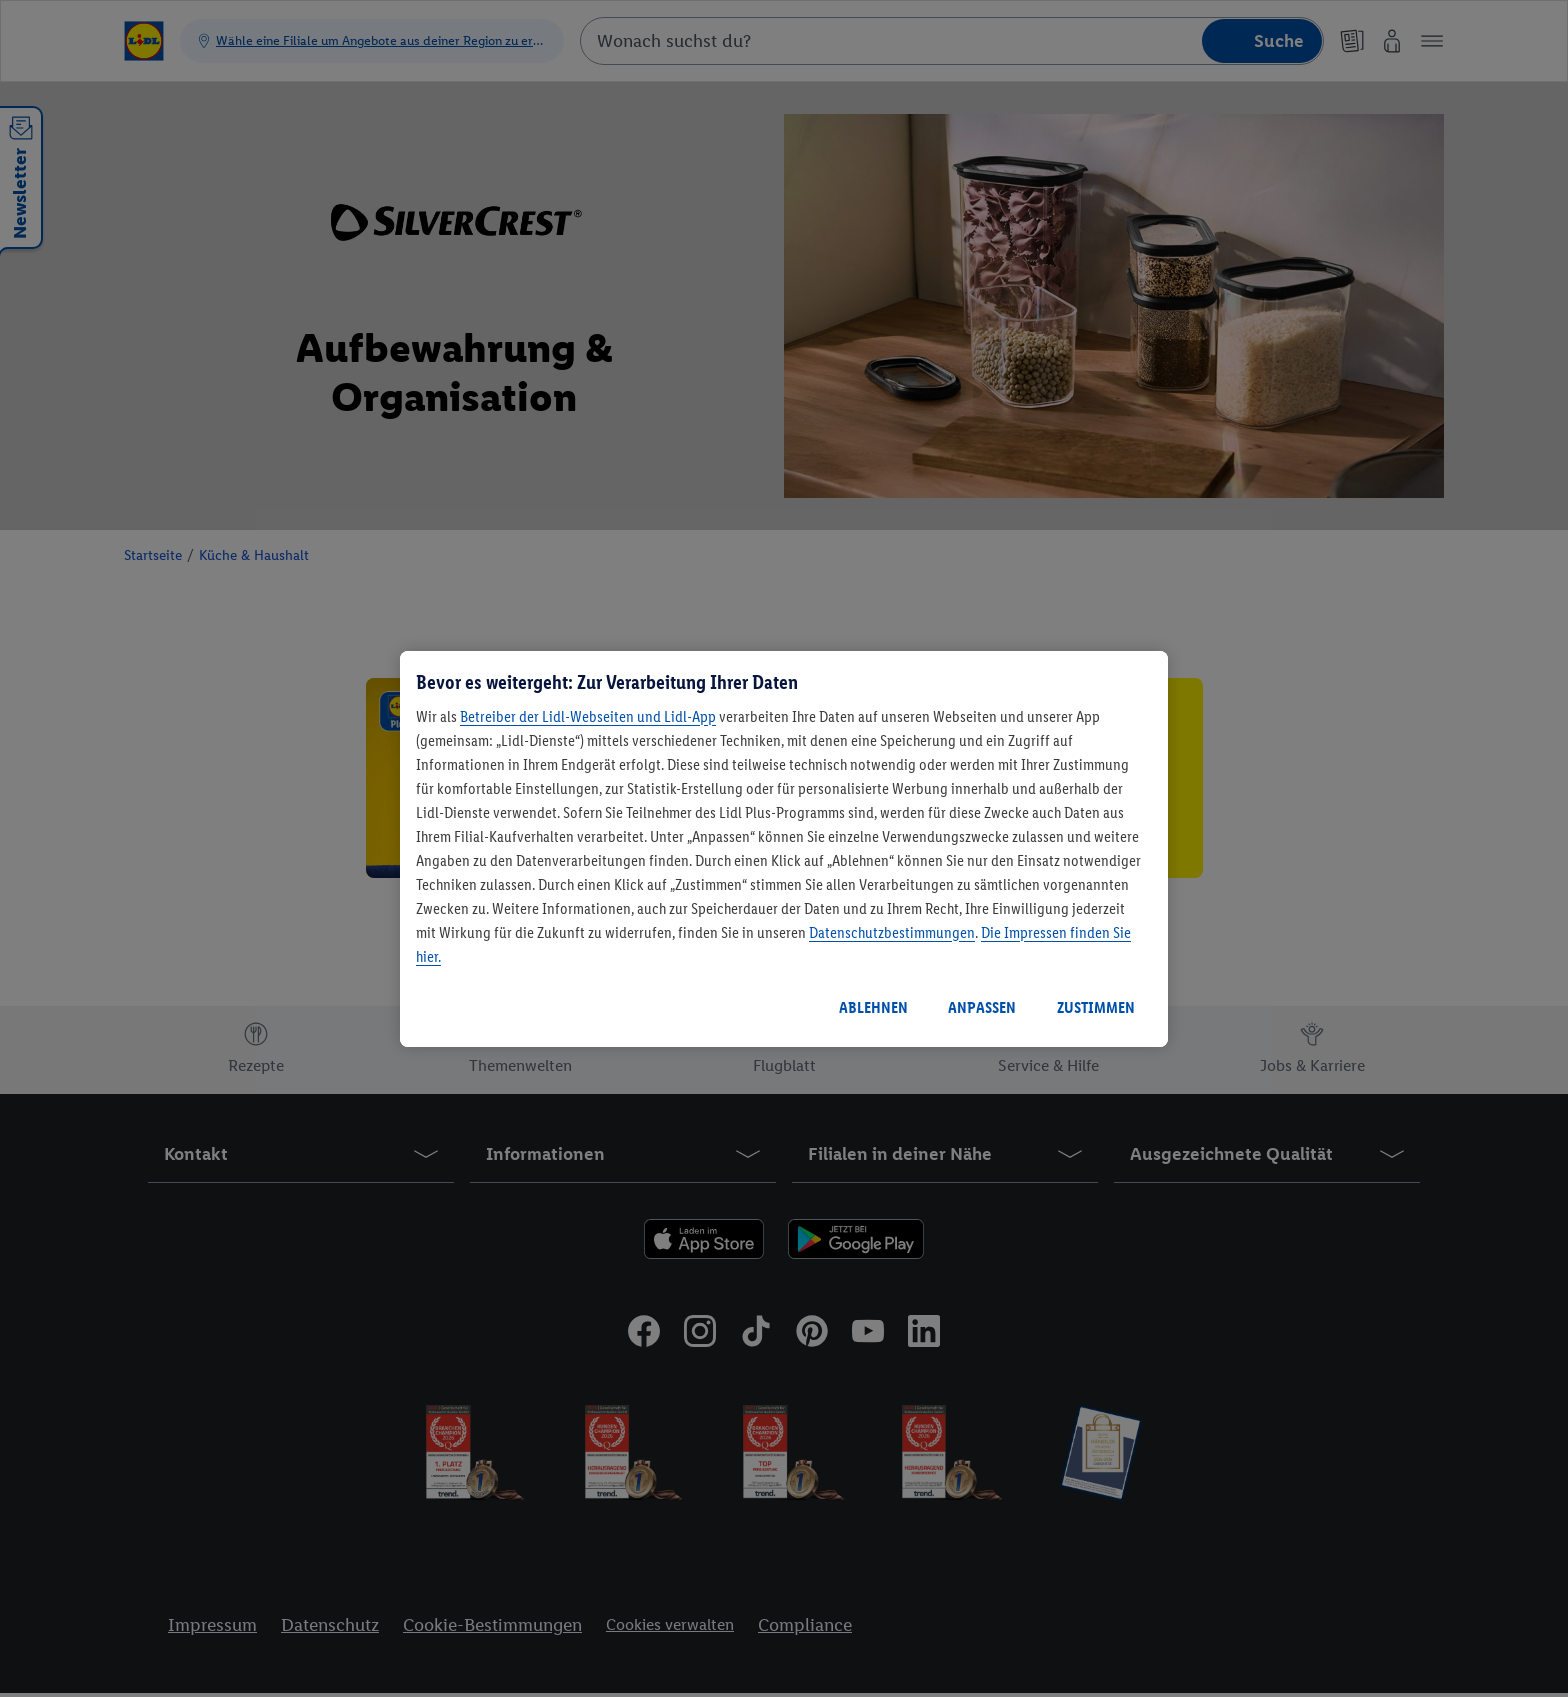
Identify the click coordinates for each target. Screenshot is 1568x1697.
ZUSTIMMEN (1096, 1007)
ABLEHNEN (873, 1007)
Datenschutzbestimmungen (892, 932)
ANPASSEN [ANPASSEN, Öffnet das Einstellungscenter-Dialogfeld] (982, 1007)
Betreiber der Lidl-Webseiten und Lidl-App (588, 716)
